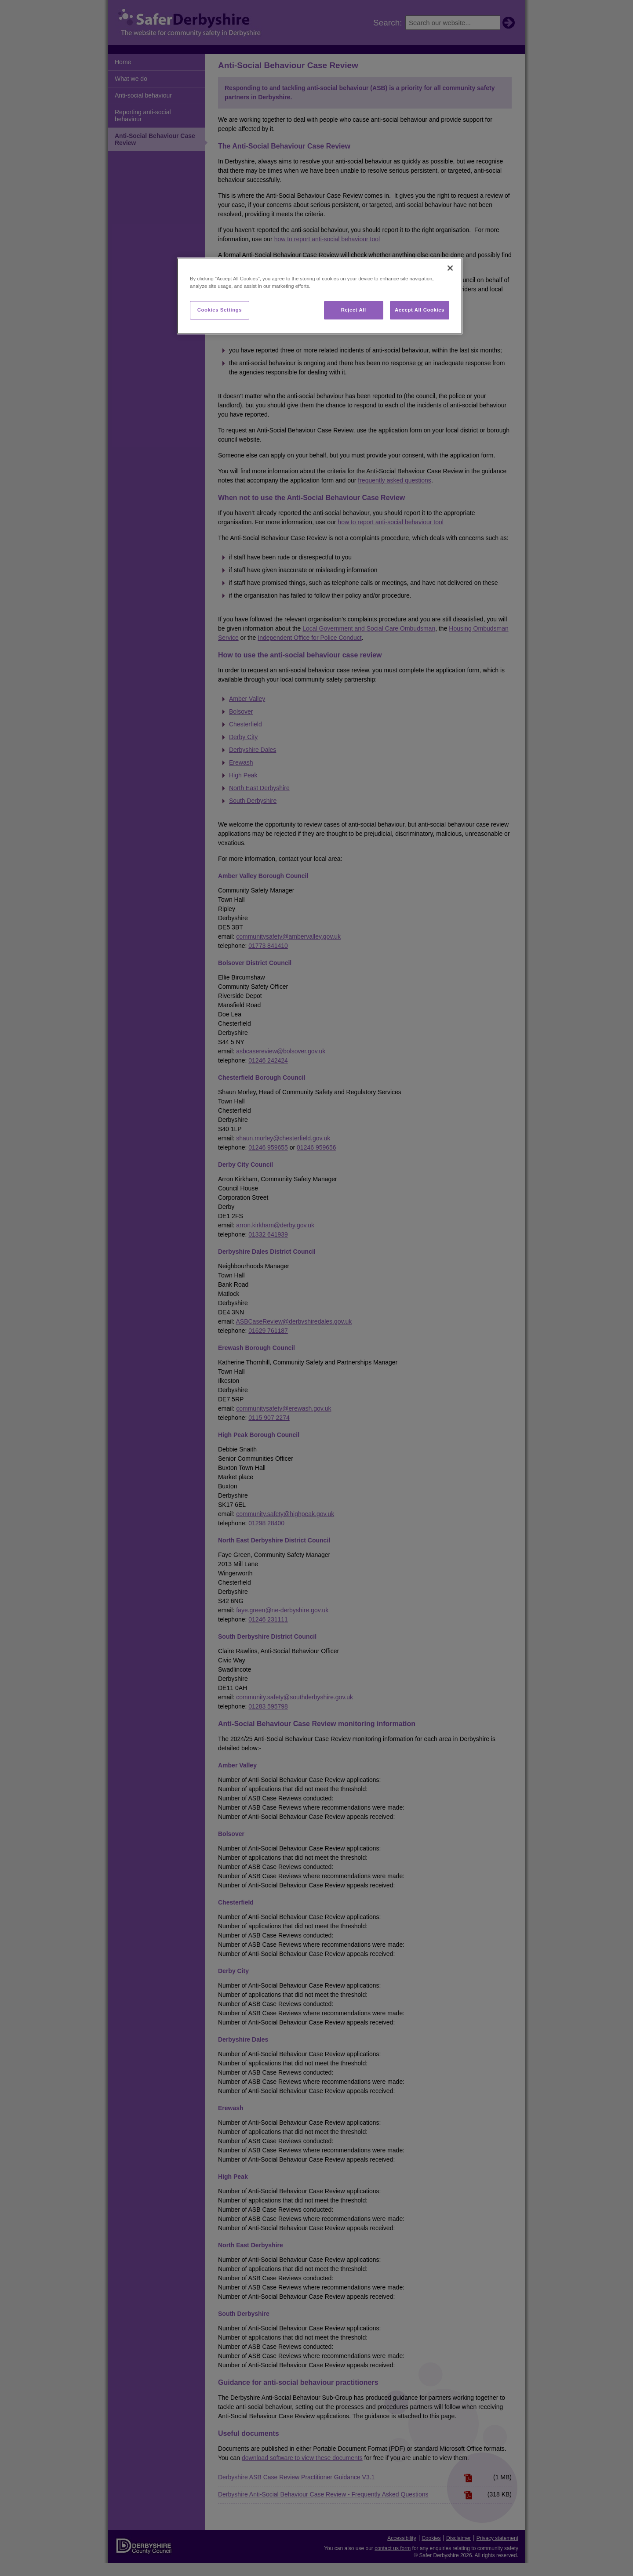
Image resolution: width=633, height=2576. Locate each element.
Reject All (353, 309)
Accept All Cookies (419, 309)
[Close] (450, 268)
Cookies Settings (219, 309)
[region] (319, 296)
